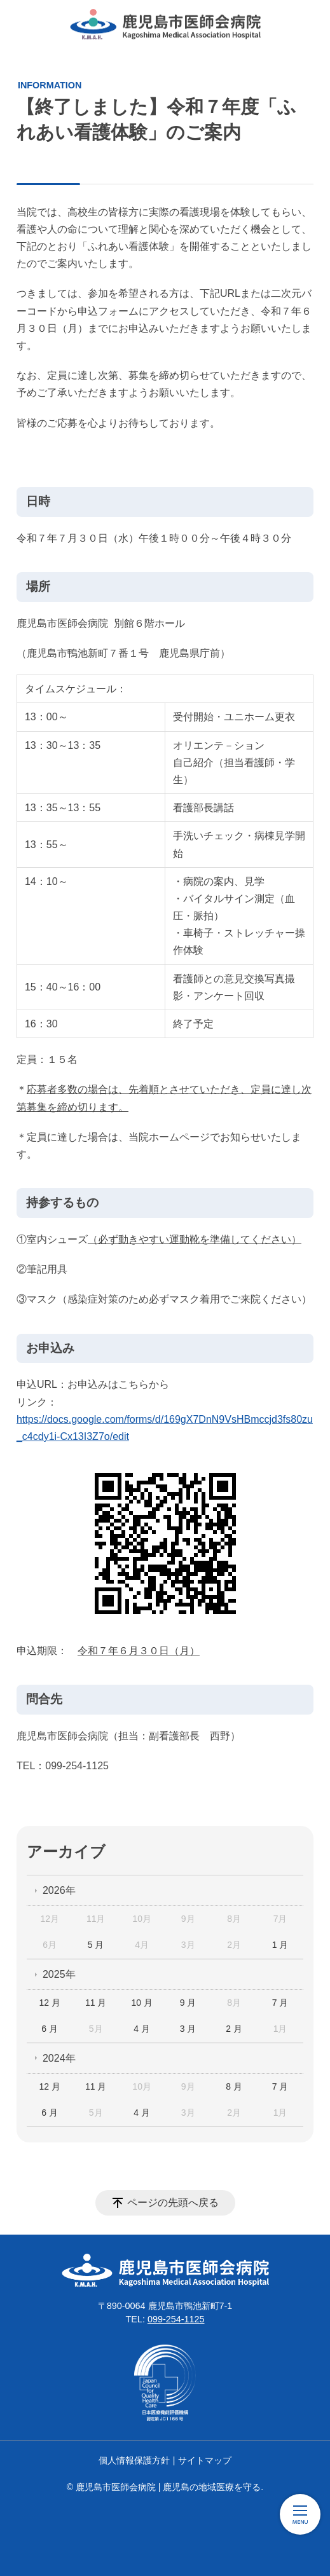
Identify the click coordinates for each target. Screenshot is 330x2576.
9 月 (188, 2002)
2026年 (59, 1890)
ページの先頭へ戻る (173, 2202)
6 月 (49, 2029)
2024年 (59, 2058)
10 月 (141, 2002)
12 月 (49, 2002)
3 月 (188, 2029)
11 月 (95, 2002)
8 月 (234, 2086)
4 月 (142, 2029)
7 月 (280, 2002)
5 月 (96, 1945)
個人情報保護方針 (134, 2460)
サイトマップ (204, 2460)
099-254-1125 (176, 2319)
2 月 (234, 2029)
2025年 (59, 1974)
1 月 (280, 1945)
